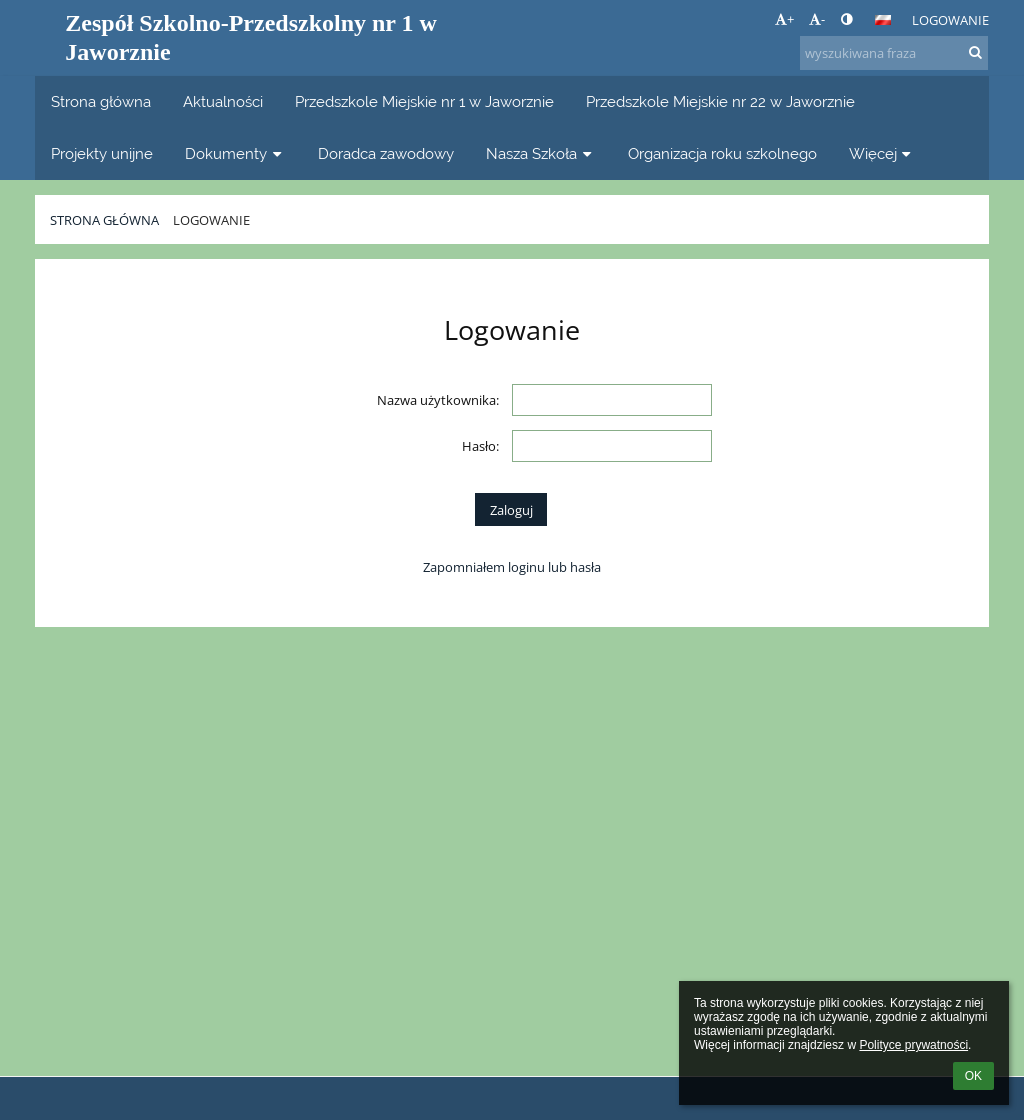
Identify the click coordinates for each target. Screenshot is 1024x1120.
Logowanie (950, 20)
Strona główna (104, 220)
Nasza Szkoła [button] (541, 153)
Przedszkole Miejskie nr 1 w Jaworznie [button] (424, 101)
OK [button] (973, 1076)
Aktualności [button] (223, 101)
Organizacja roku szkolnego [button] (722, 153)
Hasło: (480, 446)
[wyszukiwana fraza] (894, 53)
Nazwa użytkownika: (438, 400)
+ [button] (784, 19)
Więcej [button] (882, 153)
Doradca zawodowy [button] (386, 153)
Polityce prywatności (913, 1045)
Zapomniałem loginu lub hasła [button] (512, 567)
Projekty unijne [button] (102, 153)
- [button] (817, 19)
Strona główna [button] (101, 101)
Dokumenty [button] (235, 153)
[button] (883, 20)
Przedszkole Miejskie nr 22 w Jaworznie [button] (720, 101)
